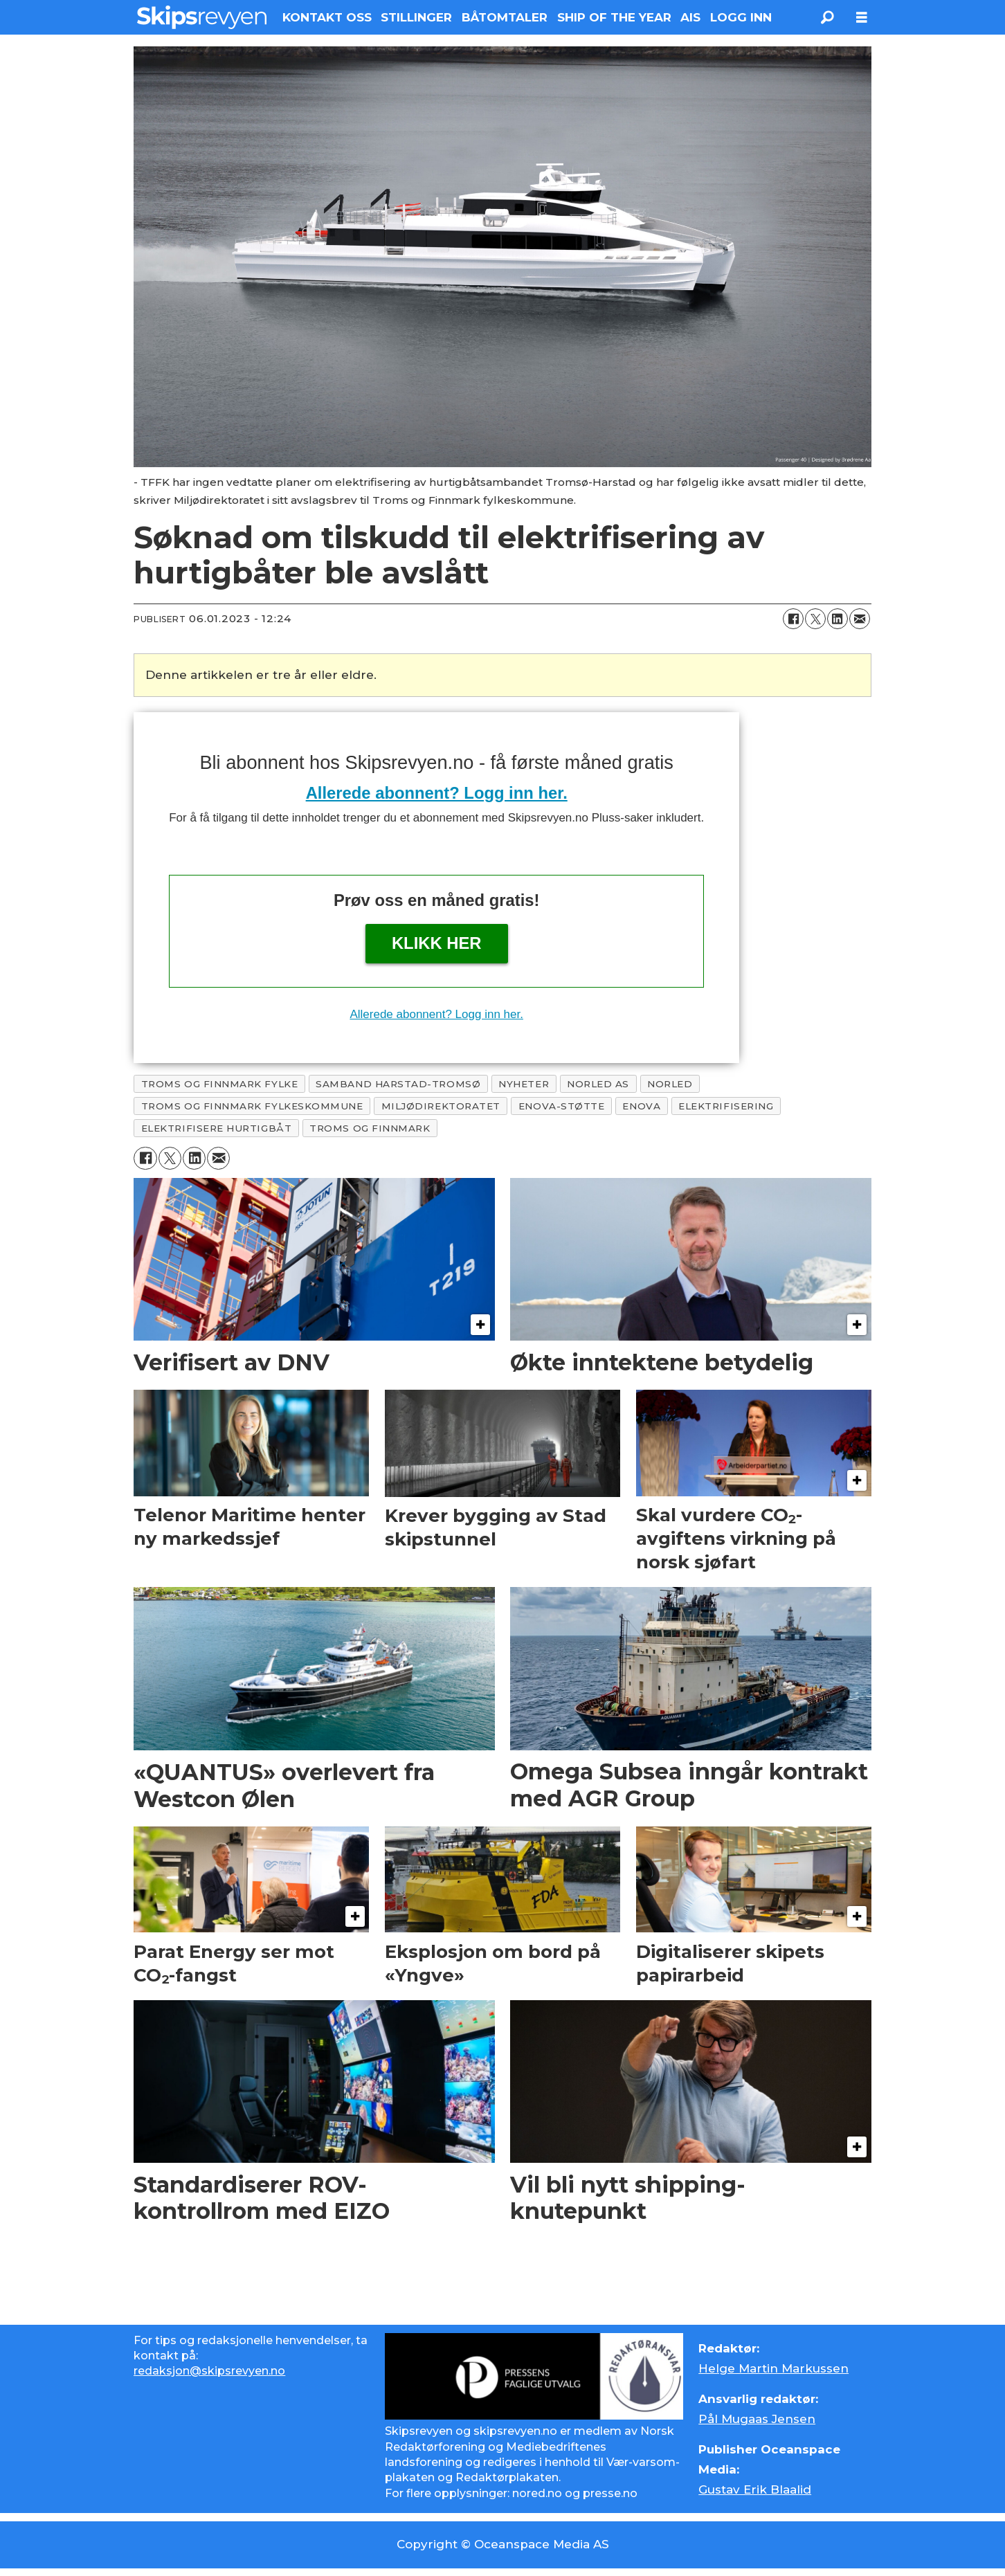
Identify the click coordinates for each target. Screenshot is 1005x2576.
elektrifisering (725, 1106)
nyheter (523, 1083)
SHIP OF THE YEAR (614, 17)
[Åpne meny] (861, 17)
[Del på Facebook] (793, 618)
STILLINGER (416, 17)
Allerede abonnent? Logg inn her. (437, 792)
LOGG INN (741, 17)
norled (669, 1083)
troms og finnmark (369, 1128)
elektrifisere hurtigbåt (216, 1128)
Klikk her (437, 943)
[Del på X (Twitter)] (815, 618)
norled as (598, 1083)
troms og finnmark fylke (219, 1083)
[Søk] (827, 17)
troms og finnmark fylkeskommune (252, 1106)
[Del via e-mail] (859, 618)
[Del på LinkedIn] (837, 618)
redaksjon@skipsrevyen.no (209, 2370)
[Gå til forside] (201, 17)
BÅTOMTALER (504, 17)
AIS (690, 17)
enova (641, 1106)
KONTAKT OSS (327, 17)
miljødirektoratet (440, 1106)
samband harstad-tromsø (398, 1083)
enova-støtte (561, 1106)
